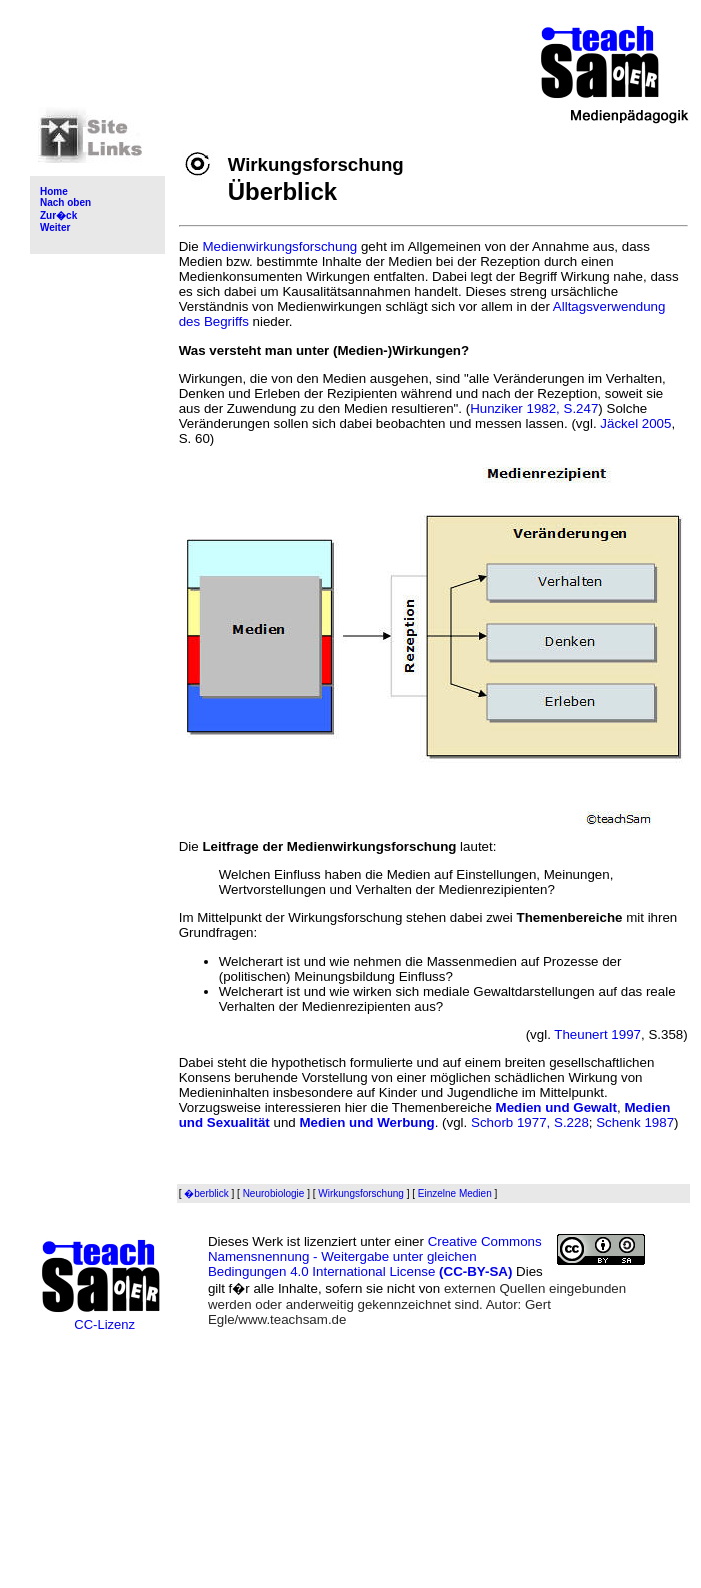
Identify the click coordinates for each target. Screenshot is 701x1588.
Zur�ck (58, 215)
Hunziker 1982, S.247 (534, 408)
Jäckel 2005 (635, 423)
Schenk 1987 (635, 1122)
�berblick (206, 1193)
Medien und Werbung (366, 1122)
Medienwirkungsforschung (279, 246)
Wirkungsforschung (361, 1193)
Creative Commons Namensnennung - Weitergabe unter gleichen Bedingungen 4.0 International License (375, 1256)
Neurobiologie (274, 1193)
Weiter (55, 227)
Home (54, 191)
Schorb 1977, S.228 (530, 1122)
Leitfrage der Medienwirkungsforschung (329, 846)
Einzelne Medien (455, 1193)
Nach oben (65, 202)
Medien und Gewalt (556, 1107)
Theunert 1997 (597, 1034)
